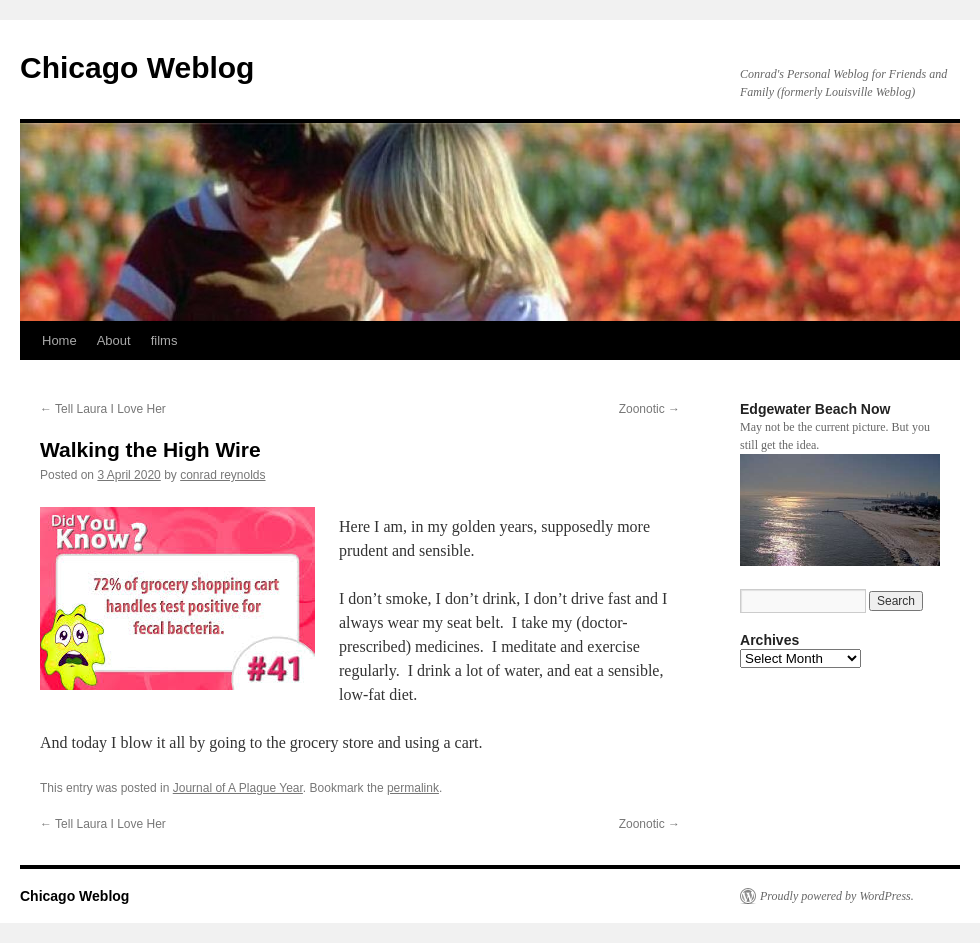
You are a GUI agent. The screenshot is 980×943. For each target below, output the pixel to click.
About (114, 340)
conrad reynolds (222, 475)
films (164, 340)
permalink (413, 788)
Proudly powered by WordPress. (837, 896)
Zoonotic (649, 409)
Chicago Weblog (137, 67)
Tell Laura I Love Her (103, 409)
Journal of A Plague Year (238, 788)
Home (59, 340)
